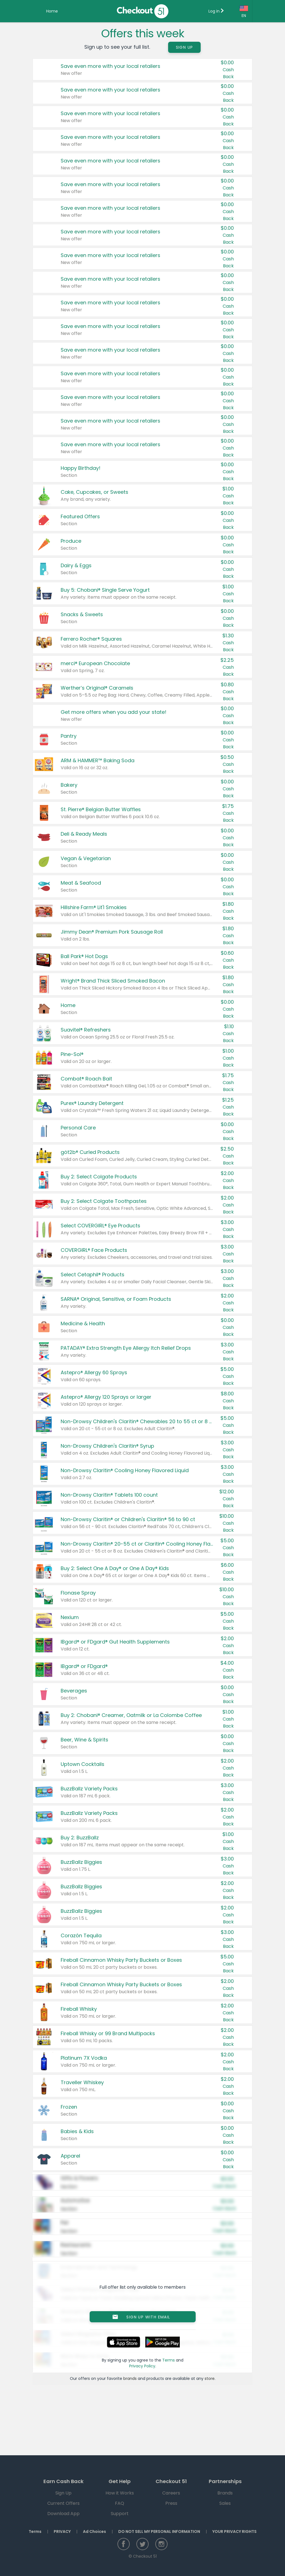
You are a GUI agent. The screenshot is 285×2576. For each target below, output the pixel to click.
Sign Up (184, 47)
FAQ (119, 2503)
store (210, 2378)
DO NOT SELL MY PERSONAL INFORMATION (159, 2531)
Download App (63, 2513)
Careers (171, 2493)
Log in (216, 11)
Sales (225, 2503)
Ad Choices (94, 2531)
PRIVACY (62, 2531)
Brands (225, 2493)
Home (52, 11)
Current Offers (63, 2503)
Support (120, 2513)
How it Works (119, 2493)
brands (130, 2378)
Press (171, 2503)
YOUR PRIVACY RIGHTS (234, 2531)
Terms (168, 2360)
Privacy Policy (142, 2366)
